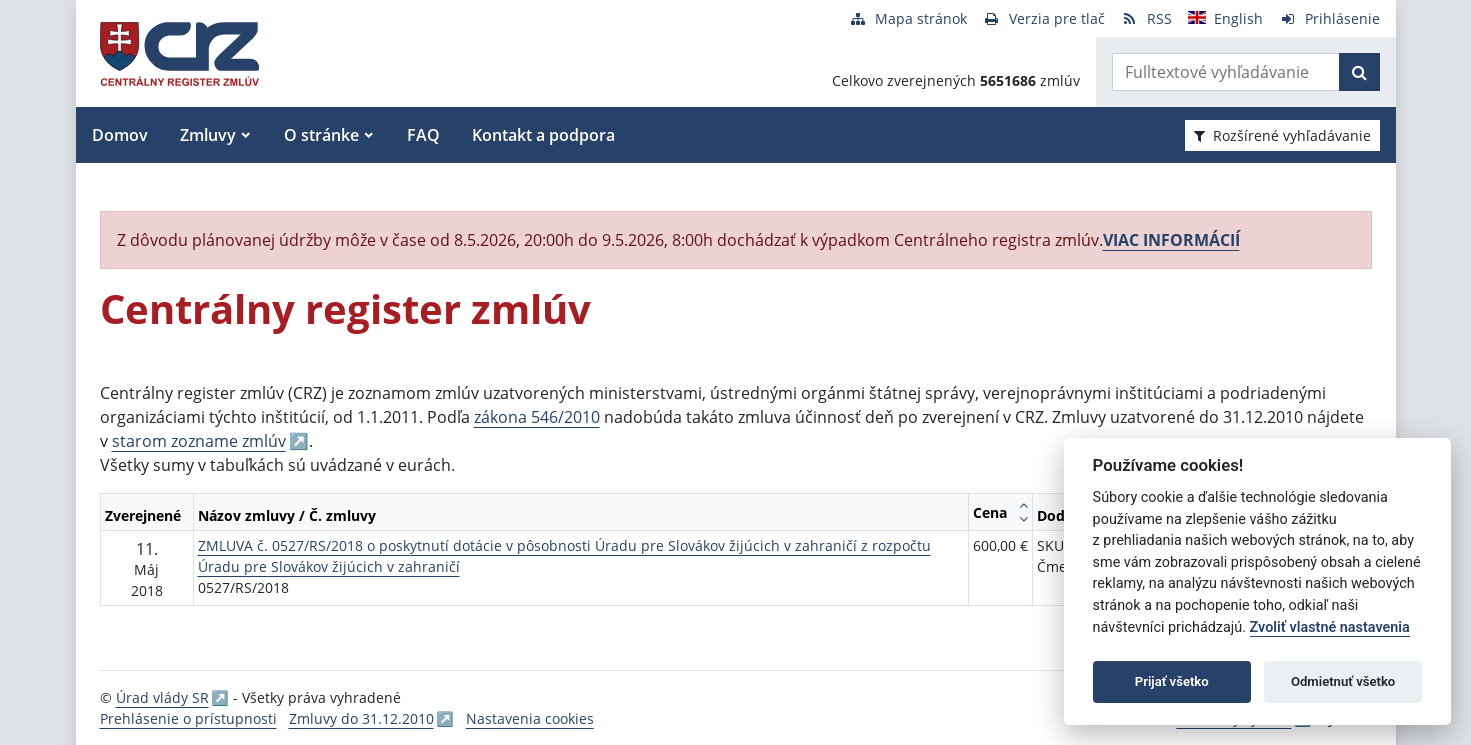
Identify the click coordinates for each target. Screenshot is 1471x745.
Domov (120, 135)
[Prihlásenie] (1329, 18)
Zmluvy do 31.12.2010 (361, 718)
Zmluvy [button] (208, 135)
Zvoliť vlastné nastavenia (1330, 627)
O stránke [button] (321, 135)
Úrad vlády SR (162, 697)
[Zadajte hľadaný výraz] (1226, 72)
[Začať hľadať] (1359, 72)
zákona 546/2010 (537, 417)
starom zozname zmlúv (199, 441)
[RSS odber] (1146, 18)
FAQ (423, 135)
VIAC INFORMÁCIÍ (1171, 240)
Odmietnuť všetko (1343, 681)
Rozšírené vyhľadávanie (1282, 135)
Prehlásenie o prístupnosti (188, 718)
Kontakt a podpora (543, 135)
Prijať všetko (1172, 681)
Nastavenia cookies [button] (530, 718)
